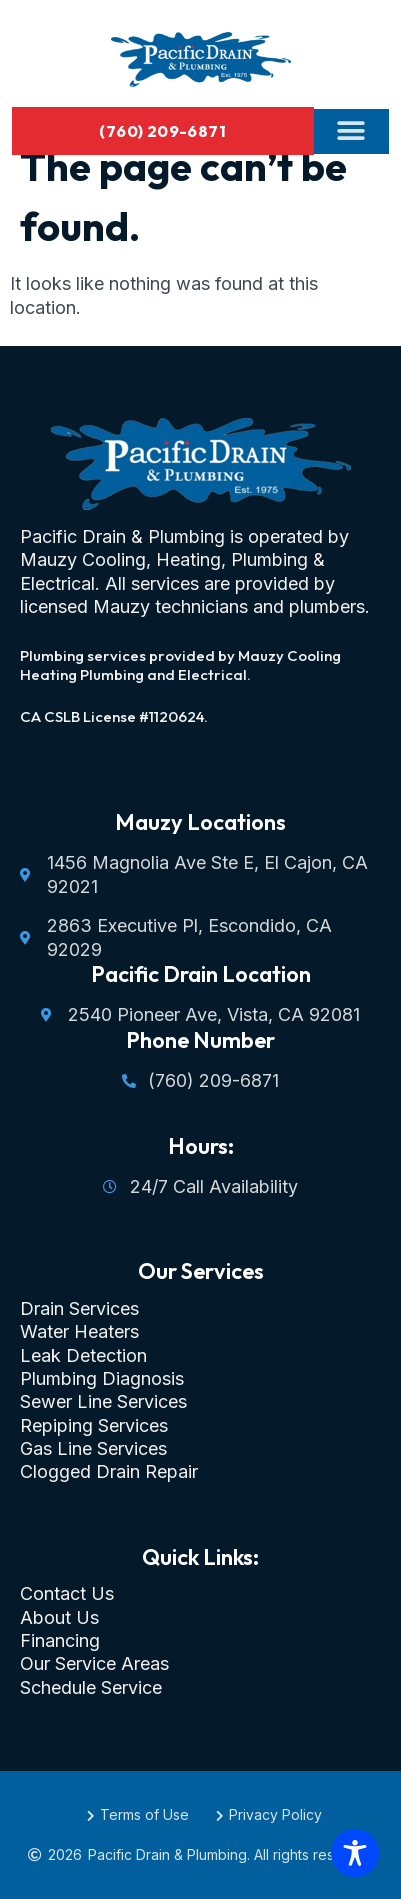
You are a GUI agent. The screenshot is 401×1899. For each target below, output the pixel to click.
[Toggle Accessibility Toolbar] (355, 1853)
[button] (351, 131)
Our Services (201, 1271)
